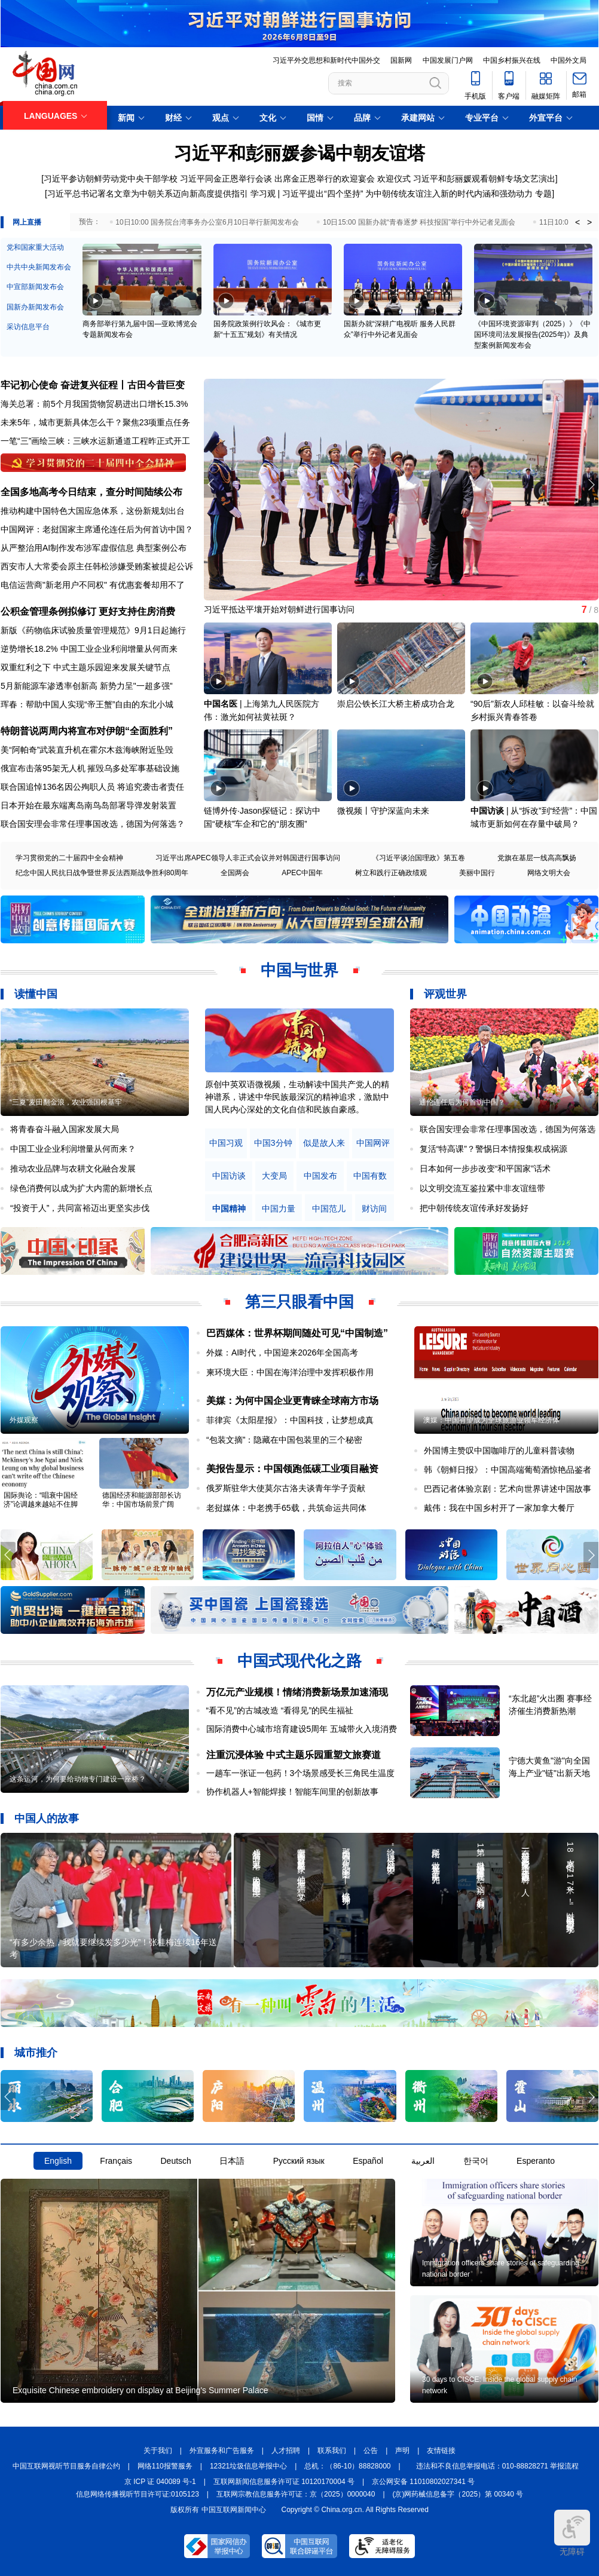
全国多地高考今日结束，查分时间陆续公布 (91, 492)
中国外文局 (568, 60)
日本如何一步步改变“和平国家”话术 (485, 1168)
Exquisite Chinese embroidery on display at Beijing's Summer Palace (140, 2390)
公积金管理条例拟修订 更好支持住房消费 (88, 611)
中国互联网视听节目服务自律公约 (66, 2466)
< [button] (577, 222)
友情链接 (441, 2450)
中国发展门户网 (448, 60)
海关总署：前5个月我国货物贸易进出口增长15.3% (94, 404)
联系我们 (331, 2450)
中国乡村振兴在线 (511, 60)
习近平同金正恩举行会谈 (226, 178)
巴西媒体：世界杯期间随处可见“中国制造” (297, 1333)
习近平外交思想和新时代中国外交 (326, 60)
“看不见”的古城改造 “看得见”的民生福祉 (280, 1710)
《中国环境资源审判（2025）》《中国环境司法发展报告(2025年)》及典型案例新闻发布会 (532, 334)
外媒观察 (24, 1420)
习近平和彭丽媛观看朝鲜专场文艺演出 (484, 178)
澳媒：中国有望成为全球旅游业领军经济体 (491, 1420)
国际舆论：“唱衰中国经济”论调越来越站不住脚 (41, 1499)
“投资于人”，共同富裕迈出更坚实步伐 (79, 1208)
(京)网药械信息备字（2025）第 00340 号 (458, 2494)
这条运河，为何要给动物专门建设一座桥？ (78, 1779)
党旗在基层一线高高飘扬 (536, 858)
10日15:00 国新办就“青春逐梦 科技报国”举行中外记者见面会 (419, 222)
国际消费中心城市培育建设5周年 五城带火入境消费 (302, 1729)
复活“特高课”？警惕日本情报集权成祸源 (493, 1149)
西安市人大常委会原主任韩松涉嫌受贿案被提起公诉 (97, 566)
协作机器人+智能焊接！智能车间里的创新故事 (292, 1791)
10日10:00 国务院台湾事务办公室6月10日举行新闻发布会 (207, 222)
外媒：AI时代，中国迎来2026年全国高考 (282, 1352)
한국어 (475, 2161)
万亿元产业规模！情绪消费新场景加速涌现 (297, 1692)
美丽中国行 (477, 873)
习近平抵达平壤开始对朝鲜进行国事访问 (279, 609)
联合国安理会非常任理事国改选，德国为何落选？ (93, 824)
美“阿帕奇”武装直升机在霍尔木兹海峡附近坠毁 (87, 750)
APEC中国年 (302, 873)
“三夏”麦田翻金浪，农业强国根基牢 (66, 1102)
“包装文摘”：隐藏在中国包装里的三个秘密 (284, 1440)
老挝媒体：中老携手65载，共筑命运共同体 (286, 1508)
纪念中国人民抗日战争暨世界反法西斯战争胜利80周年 (102, 873)
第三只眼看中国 (299, 1302)
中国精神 (229, 1208)
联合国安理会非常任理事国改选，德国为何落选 (507, 1129)
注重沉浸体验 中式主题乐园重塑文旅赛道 (293, 1755)
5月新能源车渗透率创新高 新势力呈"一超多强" (87, 686)
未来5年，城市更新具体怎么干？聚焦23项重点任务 (95, 422)
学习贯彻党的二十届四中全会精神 (69, 858)
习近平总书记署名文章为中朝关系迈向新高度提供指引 (147, 193)
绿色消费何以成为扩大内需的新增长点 (81, 1188)
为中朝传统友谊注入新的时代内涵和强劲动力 (449, 193)
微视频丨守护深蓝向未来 (383, 810)
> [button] (589, 222)
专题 (543, 193)
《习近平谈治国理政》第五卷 (418, 858)
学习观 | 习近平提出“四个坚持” (306, 193)
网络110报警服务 (164, 2466)
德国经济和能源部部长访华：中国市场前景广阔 (141, 1499)
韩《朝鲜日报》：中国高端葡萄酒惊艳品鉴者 (507, 1469)
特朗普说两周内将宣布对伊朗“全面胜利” (87, 731)
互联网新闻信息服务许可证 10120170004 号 (283, 2481)
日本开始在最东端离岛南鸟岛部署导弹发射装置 (88, 805)
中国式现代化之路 (299, 1661)
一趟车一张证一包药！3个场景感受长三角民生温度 (300, 1773)
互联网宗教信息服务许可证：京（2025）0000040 (295, 2494)
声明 (402, 2450)
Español (368, 2161)
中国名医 (220, 704)
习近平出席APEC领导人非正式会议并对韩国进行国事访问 (247, 858)
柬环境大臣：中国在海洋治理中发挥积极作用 (290, 1372)
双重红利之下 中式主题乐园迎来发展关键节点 (85, 667)
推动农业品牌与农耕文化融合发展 (73, 1168)
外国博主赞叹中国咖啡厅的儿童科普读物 (499, 1450)
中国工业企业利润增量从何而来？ (73, 1149)
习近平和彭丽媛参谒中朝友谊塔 (299, 153)
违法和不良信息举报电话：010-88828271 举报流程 (497, 2466)
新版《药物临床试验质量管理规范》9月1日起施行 (93, 630)
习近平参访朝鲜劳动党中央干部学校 (111, 178)
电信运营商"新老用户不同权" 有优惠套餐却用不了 (93, 585)
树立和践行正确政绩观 (391, 873)
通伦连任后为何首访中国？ (462, 1102)
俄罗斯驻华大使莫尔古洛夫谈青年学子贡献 (285, 1488)
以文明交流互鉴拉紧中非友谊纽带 (482, 1188)
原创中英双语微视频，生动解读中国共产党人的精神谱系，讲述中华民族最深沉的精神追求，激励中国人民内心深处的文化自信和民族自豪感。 (297, 1097)
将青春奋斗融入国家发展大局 (64, 1129)
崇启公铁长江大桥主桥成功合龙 (395, 704)
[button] (590, 484)
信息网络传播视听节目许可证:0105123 (137, 2494)
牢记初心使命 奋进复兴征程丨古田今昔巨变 (93, 385)
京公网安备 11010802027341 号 (423, 2481)
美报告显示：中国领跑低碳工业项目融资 (292, 1469)
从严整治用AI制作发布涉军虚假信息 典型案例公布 (94, 548)
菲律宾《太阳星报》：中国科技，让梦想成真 (290, 1420)
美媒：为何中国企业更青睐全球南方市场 (292, 1401)
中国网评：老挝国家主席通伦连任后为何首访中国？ (97, 529)
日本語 (232, 2161)
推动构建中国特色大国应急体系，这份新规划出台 (93, 511)
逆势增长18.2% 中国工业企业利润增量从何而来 (89, 649)
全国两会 (235, 873)
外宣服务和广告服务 (222, 2450)
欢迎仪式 (394, 178)
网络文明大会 (548, 873)
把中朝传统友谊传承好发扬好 (474, 1208)
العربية (423, 2161)
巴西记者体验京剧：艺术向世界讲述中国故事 (507, 1489)
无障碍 (572, 2533)
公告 (370, 2450)
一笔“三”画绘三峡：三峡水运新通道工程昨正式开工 (95, 441)
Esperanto (536, 2161)
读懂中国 (35, 994)
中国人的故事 (46, 1818)
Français (116, 2161)
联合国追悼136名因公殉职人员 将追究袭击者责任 (92, 787)
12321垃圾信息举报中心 (248, 2466)
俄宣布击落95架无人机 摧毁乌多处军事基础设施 (90, 768)
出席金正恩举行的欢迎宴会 (324, 178)
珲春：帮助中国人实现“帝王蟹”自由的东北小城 (87, 704)
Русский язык (299, 2161)
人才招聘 (285, 2450)
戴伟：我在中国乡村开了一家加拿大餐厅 (499, 1508)
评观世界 (445, 994)
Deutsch (175, 2161)
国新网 (401, 60)
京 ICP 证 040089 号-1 (160, 2481)
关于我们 (157, 2450)
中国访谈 (487, 810)
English (58, 2161)
